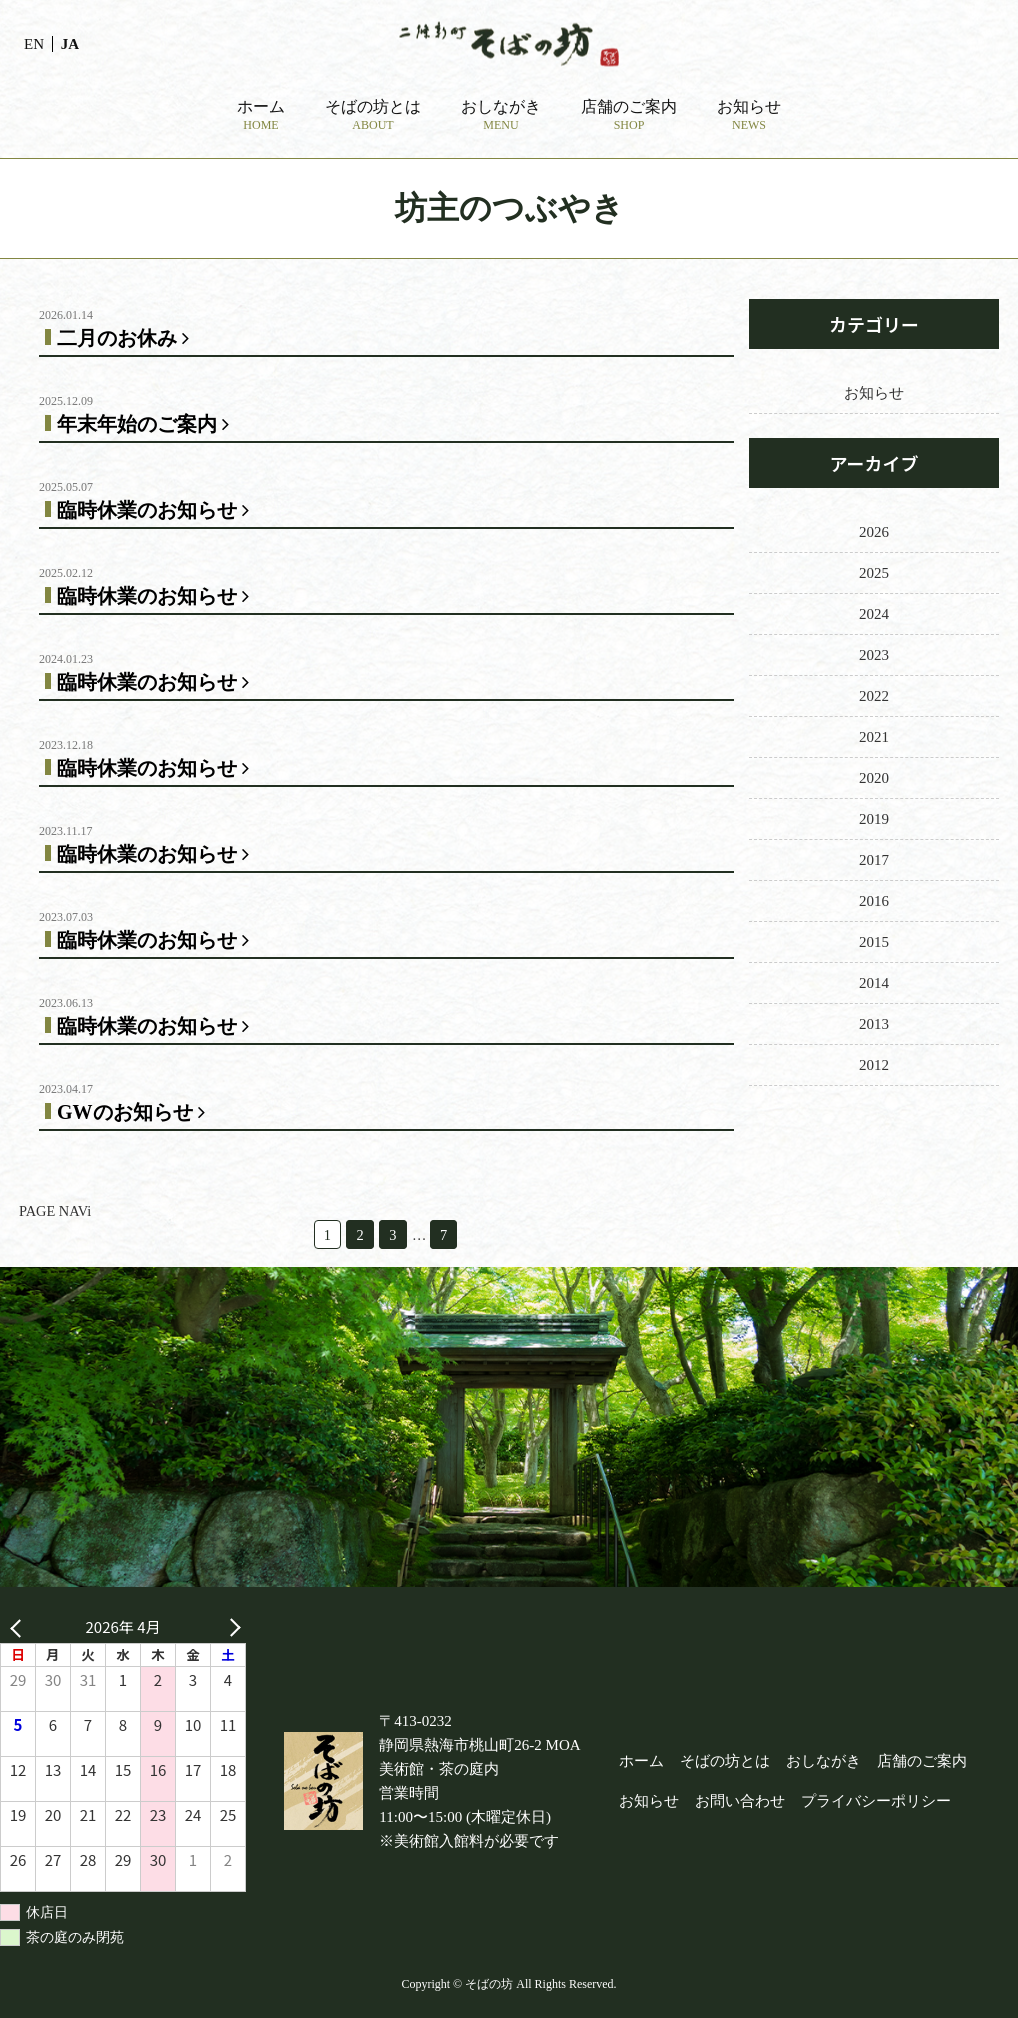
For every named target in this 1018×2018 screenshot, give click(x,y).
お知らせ (874, 393)
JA (70, 44)
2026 (874, 532)
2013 (874, 1024)
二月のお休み (127, 338)
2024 (874, 614)
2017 (874, 860)
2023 (874, 655)
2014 (874, 983)
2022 (874, 696)
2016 (874, 901)
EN (34, 44)
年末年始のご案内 (147, 424)
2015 (874, 942)
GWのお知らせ (135, 1112)
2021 (874, 737)
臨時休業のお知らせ (157, 510)
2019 (874, 819)
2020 (874, 778)
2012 (874, 1065)
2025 (874, 573)
